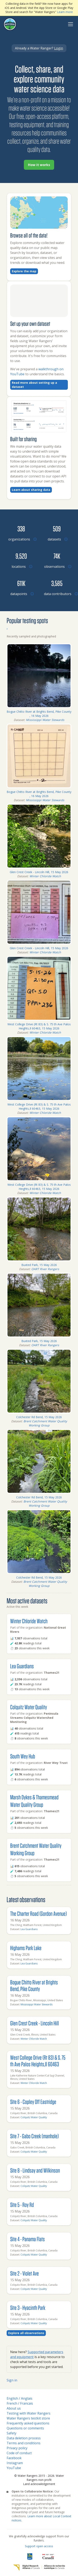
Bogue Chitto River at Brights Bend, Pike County (34, 1985)
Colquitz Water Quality (28, 1707)
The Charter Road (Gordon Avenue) (38, 1913)
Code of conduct (19, 2453)
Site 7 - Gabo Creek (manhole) (34, 2136)
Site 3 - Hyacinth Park (27, 2307)
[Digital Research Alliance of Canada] (39, 2567)
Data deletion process (24, 2438)
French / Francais (20, 2403)
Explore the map (24, 271)
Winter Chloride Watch (45, 876)
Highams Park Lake (25, 1947)
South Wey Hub (22, 1756)
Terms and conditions (23, 2443)
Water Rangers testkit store (28, 2418)
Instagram (15, 2463)
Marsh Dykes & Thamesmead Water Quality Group (34, 1800)
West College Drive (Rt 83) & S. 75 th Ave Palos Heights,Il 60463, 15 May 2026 (39, 1026)
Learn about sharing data (31, 490)
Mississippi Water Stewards (45, 720)
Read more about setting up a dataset (34, 385)
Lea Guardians (22, 1666)
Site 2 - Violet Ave (24, 2273)
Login (58, 48)
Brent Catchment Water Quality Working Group (45, 1423)
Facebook (14, 2458)
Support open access (39, 2546)
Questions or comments (25, 2428)
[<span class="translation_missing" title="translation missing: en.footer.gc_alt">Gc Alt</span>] (48, 2556)
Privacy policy (17, 2448)
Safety (11, 2433)
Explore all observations (26, 2333)
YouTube (14, 2468)
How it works (39, 165)
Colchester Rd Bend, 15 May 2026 (39, 1417)
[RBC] (30, 2556)
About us (14, 2408)
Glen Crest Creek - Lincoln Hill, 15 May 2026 (39, 872)
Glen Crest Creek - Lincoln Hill (34, 2023)
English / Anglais (19, 2398)
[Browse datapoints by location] (21, 583)
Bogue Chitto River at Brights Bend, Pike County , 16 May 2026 (39, 714)
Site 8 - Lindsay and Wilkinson (35, 2170)
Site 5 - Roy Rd (22, 2204)
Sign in (12, 2380)
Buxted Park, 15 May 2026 (39, 1265)
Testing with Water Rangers (28, 2413)
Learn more (65, 12)
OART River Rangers (45, 1269)
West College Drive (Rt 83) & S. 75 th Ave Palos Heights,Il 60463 (37, 2061)
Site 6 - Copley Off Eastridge (33, 2101)
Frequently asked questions (28, 2423)
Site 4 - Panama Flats (27, 2238)
